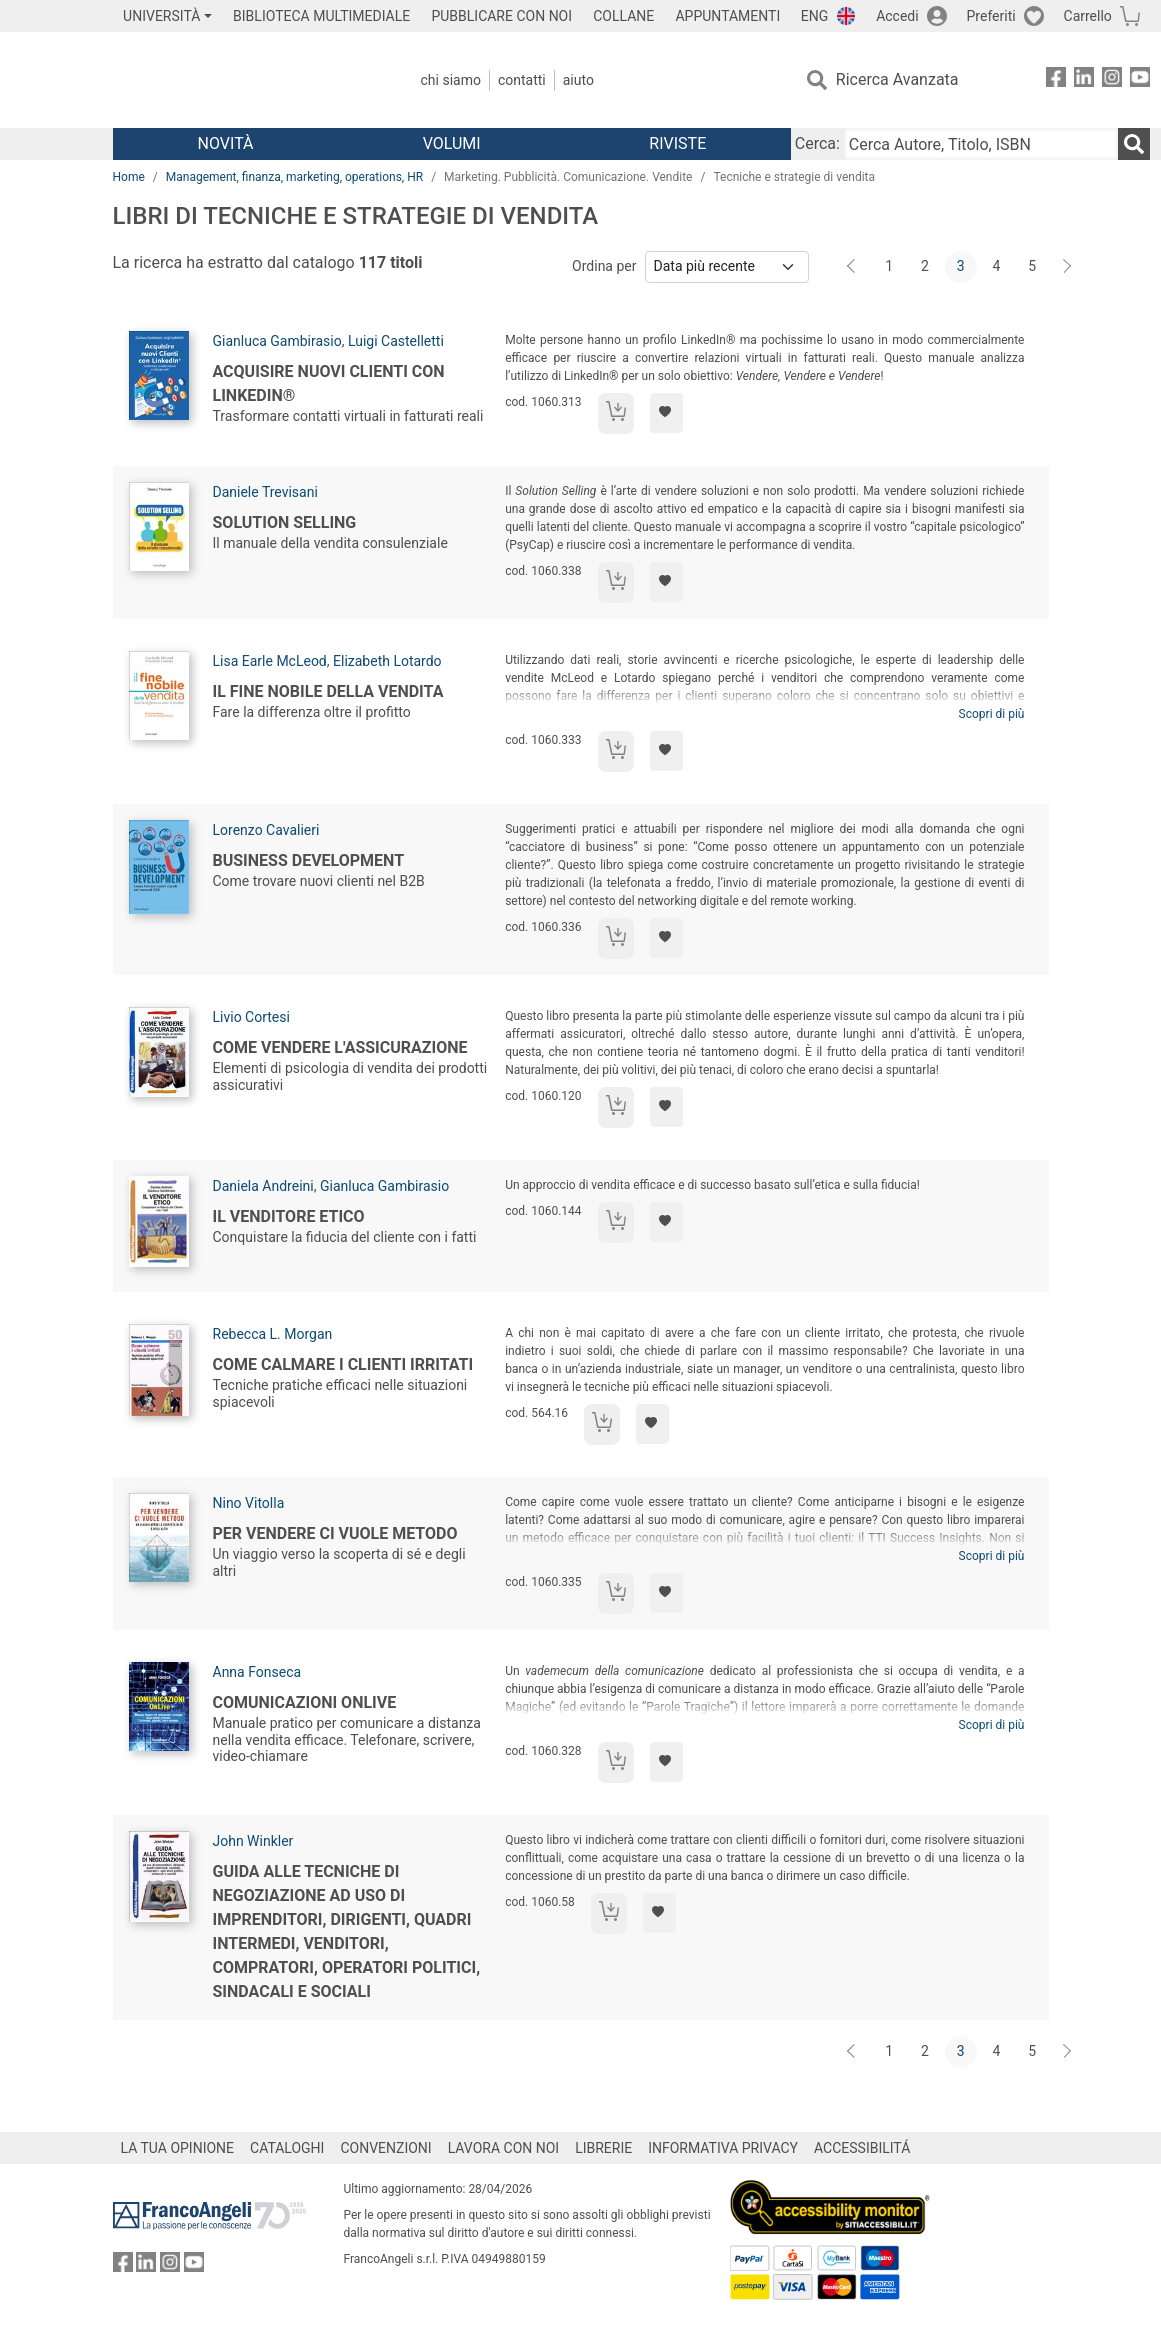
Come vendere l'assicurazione (340, 1047)
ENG (814, 16)
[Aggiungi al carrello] (616, 413)
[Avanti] (1068, 267)
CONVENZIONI (385, 2148)
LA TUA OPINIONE (178, 2148)
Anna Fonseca (257, 1672)
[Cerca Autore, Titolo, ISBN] (981, 144)
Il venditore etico (289, 1216)
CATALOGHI (287, 2148)
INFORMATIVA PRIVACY (723, 2148)
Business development (309, 860)
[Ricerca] (1134, 144)
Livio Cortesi (251, 1017)
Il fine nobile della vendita (328, 691)
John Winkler (253, 1841)
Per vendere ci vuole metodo (335, 1533)
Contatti (522, 80)
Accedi (897, 16)
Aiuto (578, 80)
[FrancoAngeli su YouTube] (1140, 80)
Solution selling (285, 522)
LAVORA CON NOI (504, 2148)
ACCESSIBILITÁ (862, 2148)
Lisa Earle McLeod (270, 661)
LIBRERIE (603, 2148)
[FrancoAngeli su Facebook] (1056, 80)
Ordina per (604, 266)
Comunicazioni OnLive (305, 1702)
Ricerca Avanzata (897, 79)
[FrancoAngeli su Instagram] (1112, 80)
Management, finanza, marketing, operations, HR (294, 177)
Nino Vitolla (249, 1503)
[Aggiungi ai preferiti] (666, 413)
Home (129, 177)
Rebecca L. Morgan (273, 1334)
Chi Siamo (451, 80)
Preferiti (991, 16)
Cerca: (817, 143)
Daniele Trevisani (265, 492)
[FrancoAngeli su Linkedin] (1084, 80)
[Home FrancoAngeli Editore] (245, 80)
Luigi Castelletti (396, 341)
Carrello (1088, 16)
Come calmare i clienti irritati (343, 1364)
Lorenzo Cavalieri (266, 830)
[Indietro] (853, 267)
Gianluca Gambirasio (277, 341)
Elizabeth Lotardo (387, 661)
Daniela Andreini (263, 1186)
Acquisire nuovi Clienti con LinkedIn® (329, 383)
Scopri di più (992, 714)
